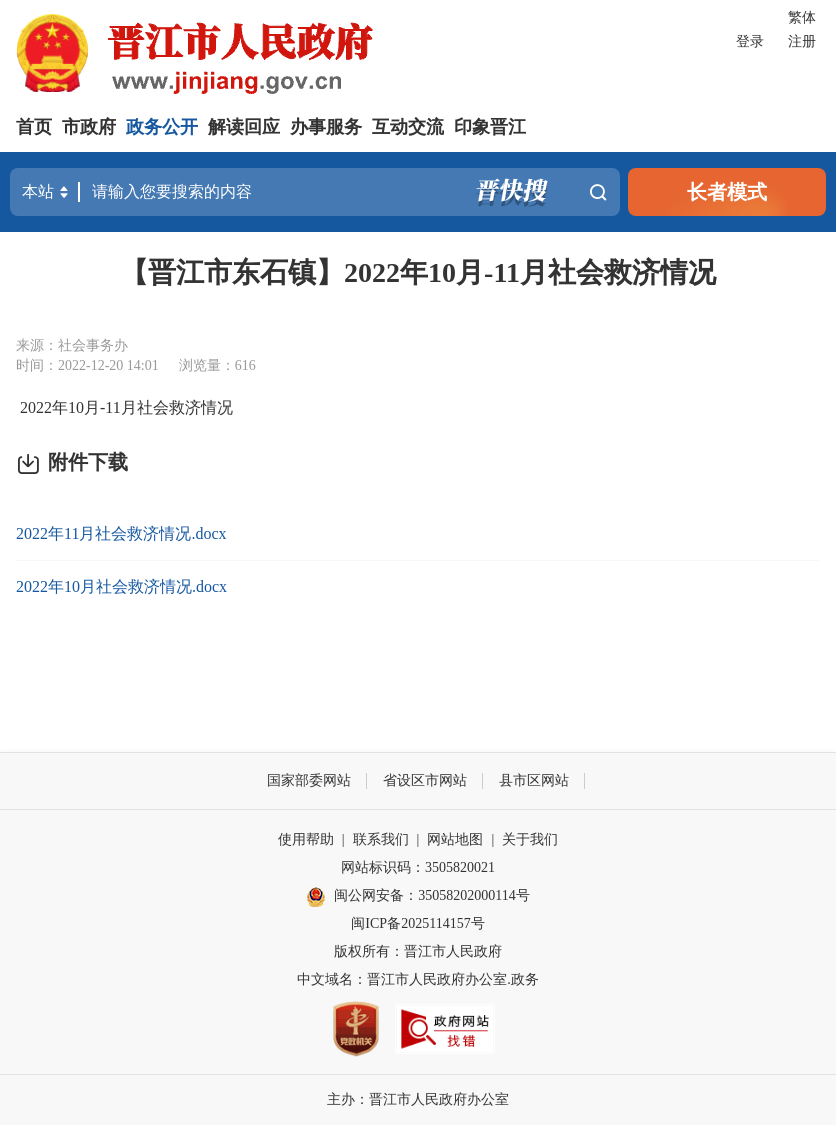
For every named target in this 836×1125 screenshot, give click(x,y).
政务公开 (162, 127)
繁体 (802, 17)
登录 (750, 41)
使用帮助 (306, 839)
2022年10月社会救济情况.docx (121, 586)
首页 (34, 127)
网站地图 (455, 839)
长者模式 (727, 192)
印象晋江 (490, 127)
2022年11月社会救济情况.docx (121, 533)
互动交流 (408, 127)
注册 (802, 41)
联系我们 (381, 839)
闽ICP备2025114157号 (417, 923)
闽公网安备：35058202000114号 (417, 897)
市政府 (89, 127)
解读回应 (244, 127)
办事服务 (326, 127)
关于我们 (530, 839)
